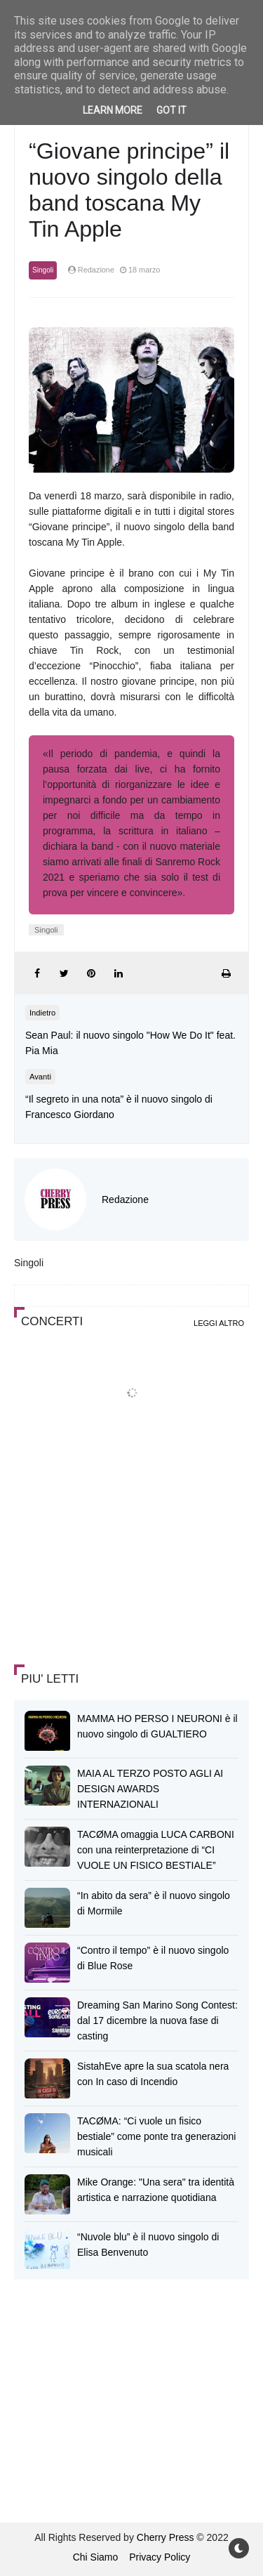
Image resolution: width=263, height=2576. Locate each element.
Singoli (42, 270)
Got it (171, 110)
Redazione (125, 1199)
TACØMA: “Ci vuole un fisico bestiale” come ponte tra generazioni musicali (156, 2136)
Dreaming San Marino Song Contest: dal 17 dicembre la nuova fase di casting (157, 2020)
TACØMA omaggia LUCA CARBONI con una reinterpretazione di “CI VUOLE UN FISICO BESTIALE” (155, 1850)
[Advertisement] (119, 1551)
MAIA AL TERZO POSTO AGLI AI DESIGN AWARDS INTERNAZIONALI (150, 1789)
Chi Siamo (96, 2557)
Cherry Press (165, 2537)
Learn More (112, 110)
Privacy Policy (159, 2557)
